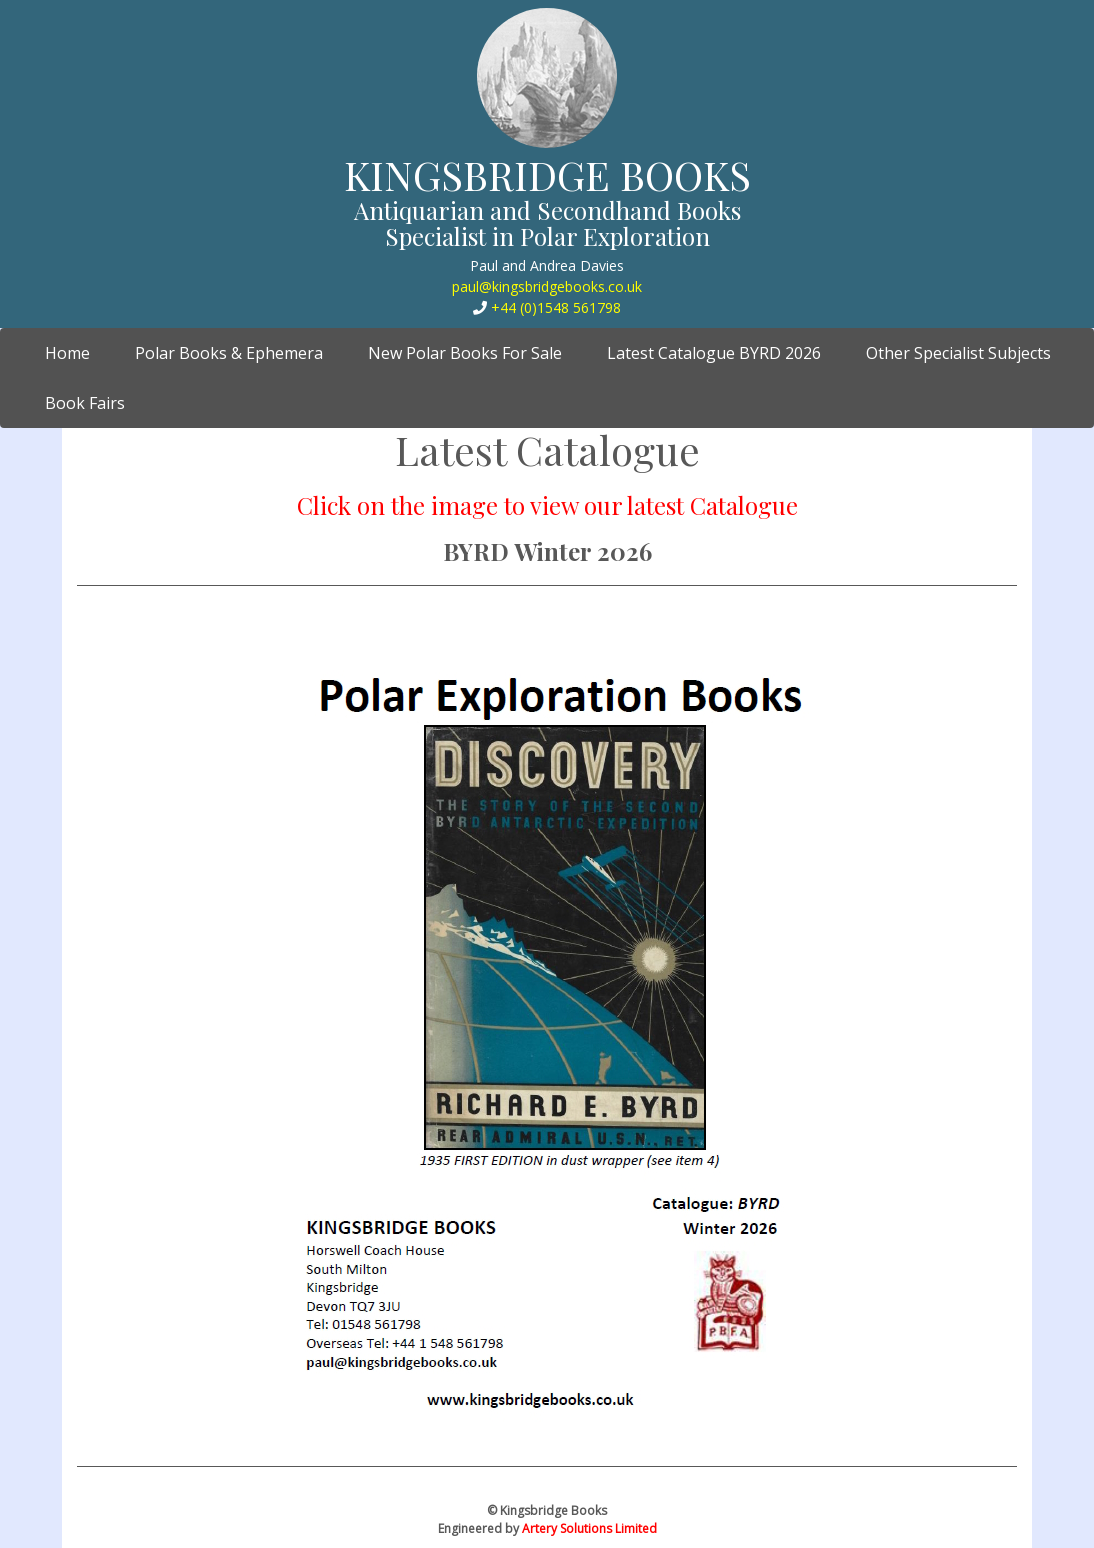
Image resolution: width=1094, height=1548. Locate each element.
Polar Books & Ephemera (229, 353)
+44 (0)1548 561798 (556, 307)
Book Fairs (85, 403)
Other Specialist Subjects (958, 353)
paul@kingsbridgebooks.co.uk (547, 286)
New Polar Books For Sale (465, 353)
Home (75, 352)
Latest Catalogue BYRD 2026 (714, 353)
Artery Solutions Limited (589, 1528)
